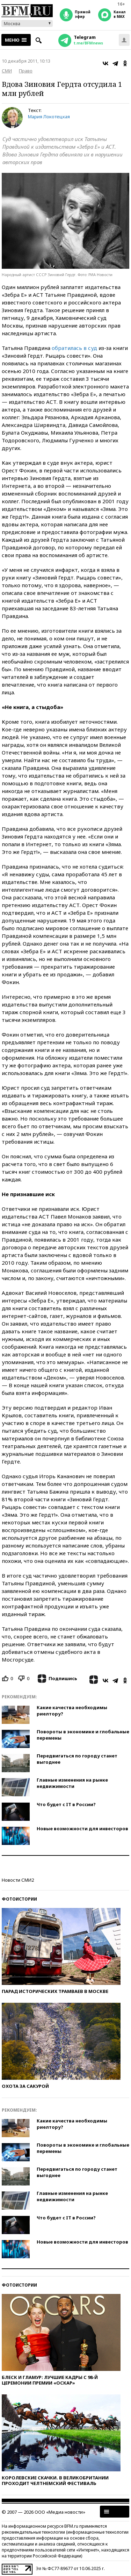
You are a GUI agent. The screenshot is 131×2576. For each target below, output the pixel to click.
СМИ (7, 70)
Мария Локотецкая (49, 116)
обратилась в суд (74, 347)
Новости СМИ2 (18, 1880)
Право (25, 70)
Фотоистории (19, 1899)
